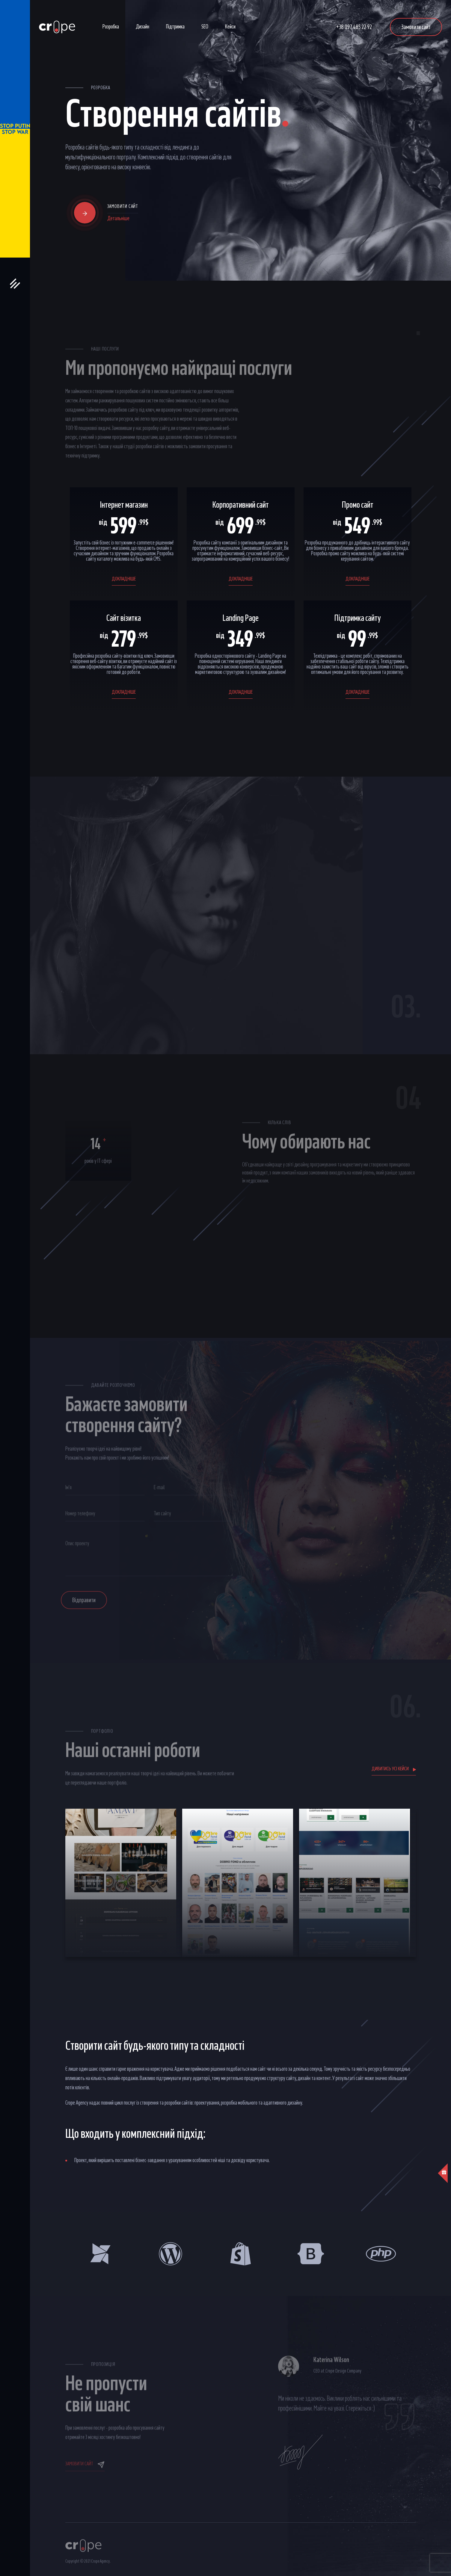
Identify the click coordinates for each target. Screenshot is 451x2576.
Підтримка (175, 27)
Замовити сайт (416, 27)
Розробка (110, 27)
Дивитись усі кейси (394, 1768)
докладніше (124, 579)
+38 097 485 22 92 (354, 27)
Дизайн (142, 27)
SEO (204, 27)
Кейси (230, 27)
